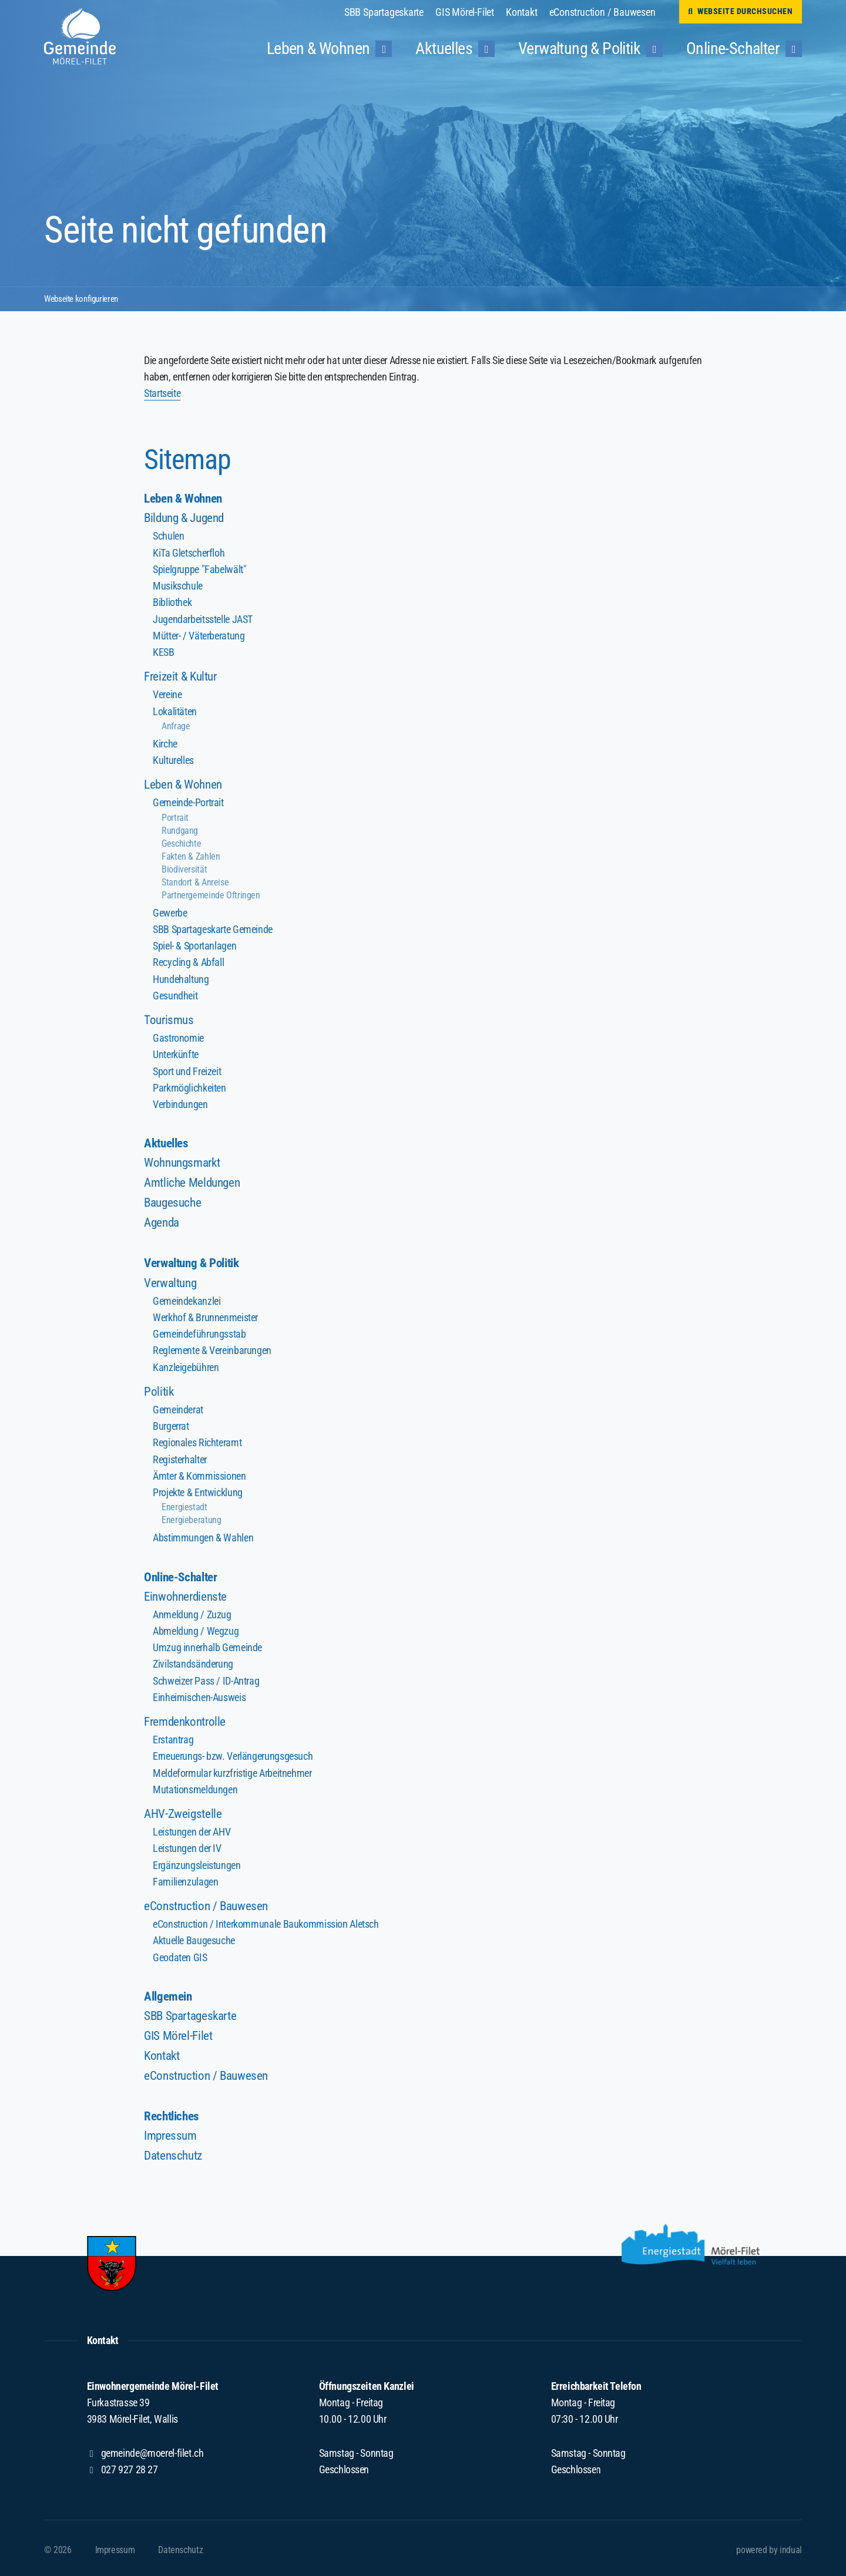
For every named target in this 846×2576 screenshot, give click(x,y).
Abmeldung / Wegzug (196, 1627)
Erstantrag (173, 1735)
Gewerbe (170, 911)
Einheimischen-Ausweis (199, 1693)
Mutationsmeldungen (195, 1785)
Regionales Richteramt (197, 1439)
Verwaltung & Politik (195, 1260)
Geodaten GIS (180, 1951)
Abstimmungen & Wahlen (203, 1534)
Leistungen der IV (187, 1843)
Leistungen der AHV (191, 1827)
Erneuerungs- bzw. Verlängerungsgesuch (232, 1752)
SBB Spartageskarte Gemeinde (212, 927)
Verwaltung (172, 1280)
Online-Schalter (183, 1572)
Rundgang (180, 828)
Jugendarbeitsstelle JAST (202, 618)
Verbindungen (180, 1101)
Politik (159, 1388)
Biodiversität (184, 867)
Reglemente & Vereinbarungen (212, 1348)
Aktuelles (168, 1140)
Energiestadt (184, 1503)
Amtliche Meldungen (195, 1180)
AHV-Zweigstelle (184, 1808)
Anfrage (176, 724)
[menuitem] (389, 12)
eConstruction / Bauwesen (208, 1900)
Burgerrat (171, 1423)
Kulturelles (173, 759)
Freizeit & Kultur (183, 675)
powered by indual (769, 2545)
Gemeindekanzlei (186, 1298)
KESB (163, 651)
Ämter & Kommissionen (199, 1472)
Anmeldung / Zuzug (192, 1611)
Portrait (175, 815)
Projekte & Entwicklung (197, 1489)
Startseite (162, 393)
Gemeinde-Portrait (188, 801)
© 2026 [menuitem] (58, 2545)
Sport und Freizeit (187, 1068)
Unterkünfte (176, 1052)
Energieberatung (191, 1516)
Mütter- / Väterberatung (198, 635)
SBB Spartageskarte (193, 2010)
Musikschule (178, 586)
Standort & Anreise (195, 880)
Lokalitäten (175, 710)
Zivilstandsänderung (193, 1660)
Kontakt (163, 2050)
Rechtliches (173, 2110)
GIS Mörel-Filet (180, 2030)
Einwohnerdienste (187, 1592)
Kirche (165, 742)
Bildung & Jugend (187, 518)
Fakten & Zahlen (191, 854)
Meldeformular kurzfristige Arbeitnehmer (232, 1768)
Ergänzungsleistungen (196, 1860)
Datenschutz (175, 2150)
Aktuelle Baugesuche (193, 1935)
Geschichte (181, 841)
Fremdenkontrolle (187, 1717)
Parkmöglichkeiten (189, 1085)
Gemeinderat (178, 1406)
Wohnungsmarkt (185, 1160)
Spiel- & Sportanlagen (194, 944)
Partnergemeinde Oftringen (211, 893)
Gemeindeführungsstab (199, 1331)
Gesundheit (175, 993)
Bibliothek (172, 602)
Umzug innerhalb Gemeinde (207, 1644)
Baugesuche (174, 1200)
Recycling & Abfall (188, 960)
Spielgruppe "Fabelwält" (199, 569)
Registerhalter (179, 1456)
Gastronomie (178, 1035)
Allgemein (169, 1990)
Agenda (163, 1220)
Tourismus (170, 1017)
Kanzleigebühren (186, 1364)
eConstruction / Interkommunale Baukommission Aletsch (265, 1918)
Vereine (167, 694)
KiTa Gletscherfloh (188, 553)
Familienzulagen (185, 1876)
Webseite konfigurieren (85, 298)
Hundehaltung (181, 977)
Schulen (168, 536)
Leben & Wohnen (186, 498)
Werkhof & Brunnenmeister (205, 1315)
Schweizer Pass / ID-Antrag (206, 1677)
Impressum (172, 2130)
